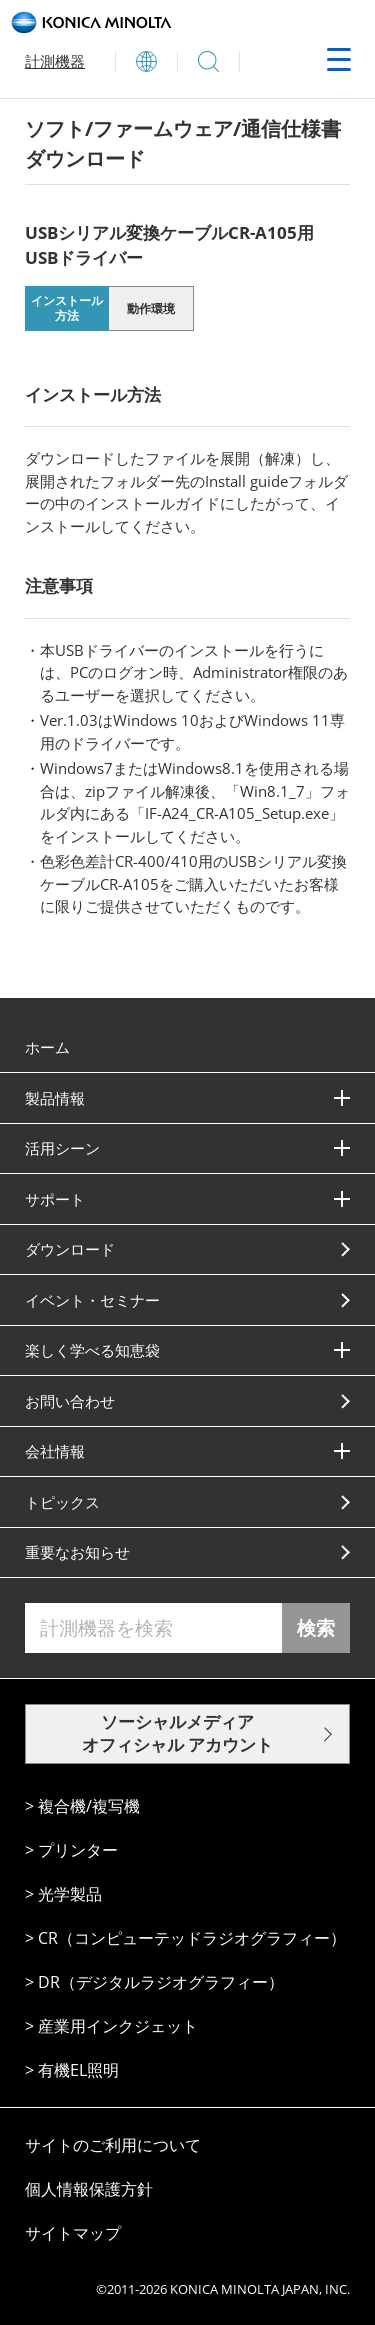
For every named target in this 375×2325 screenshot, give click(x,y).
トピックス (62, 1502)
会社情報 (55, 1451)
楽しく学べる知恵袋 (92, 1350)
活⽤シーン (62, 1148)
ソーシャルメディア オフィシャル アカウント (177, 1733)
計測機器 (55, 61)
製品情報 (55, 1098)
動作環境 (151, 308)
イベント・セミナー (92, 1300)
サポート (55, 1199)
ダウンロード (70, 1249)
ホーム (47, 1047)
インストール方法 (67, 308)
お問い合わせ (70, 1401)
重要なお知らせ (77, 1552)
